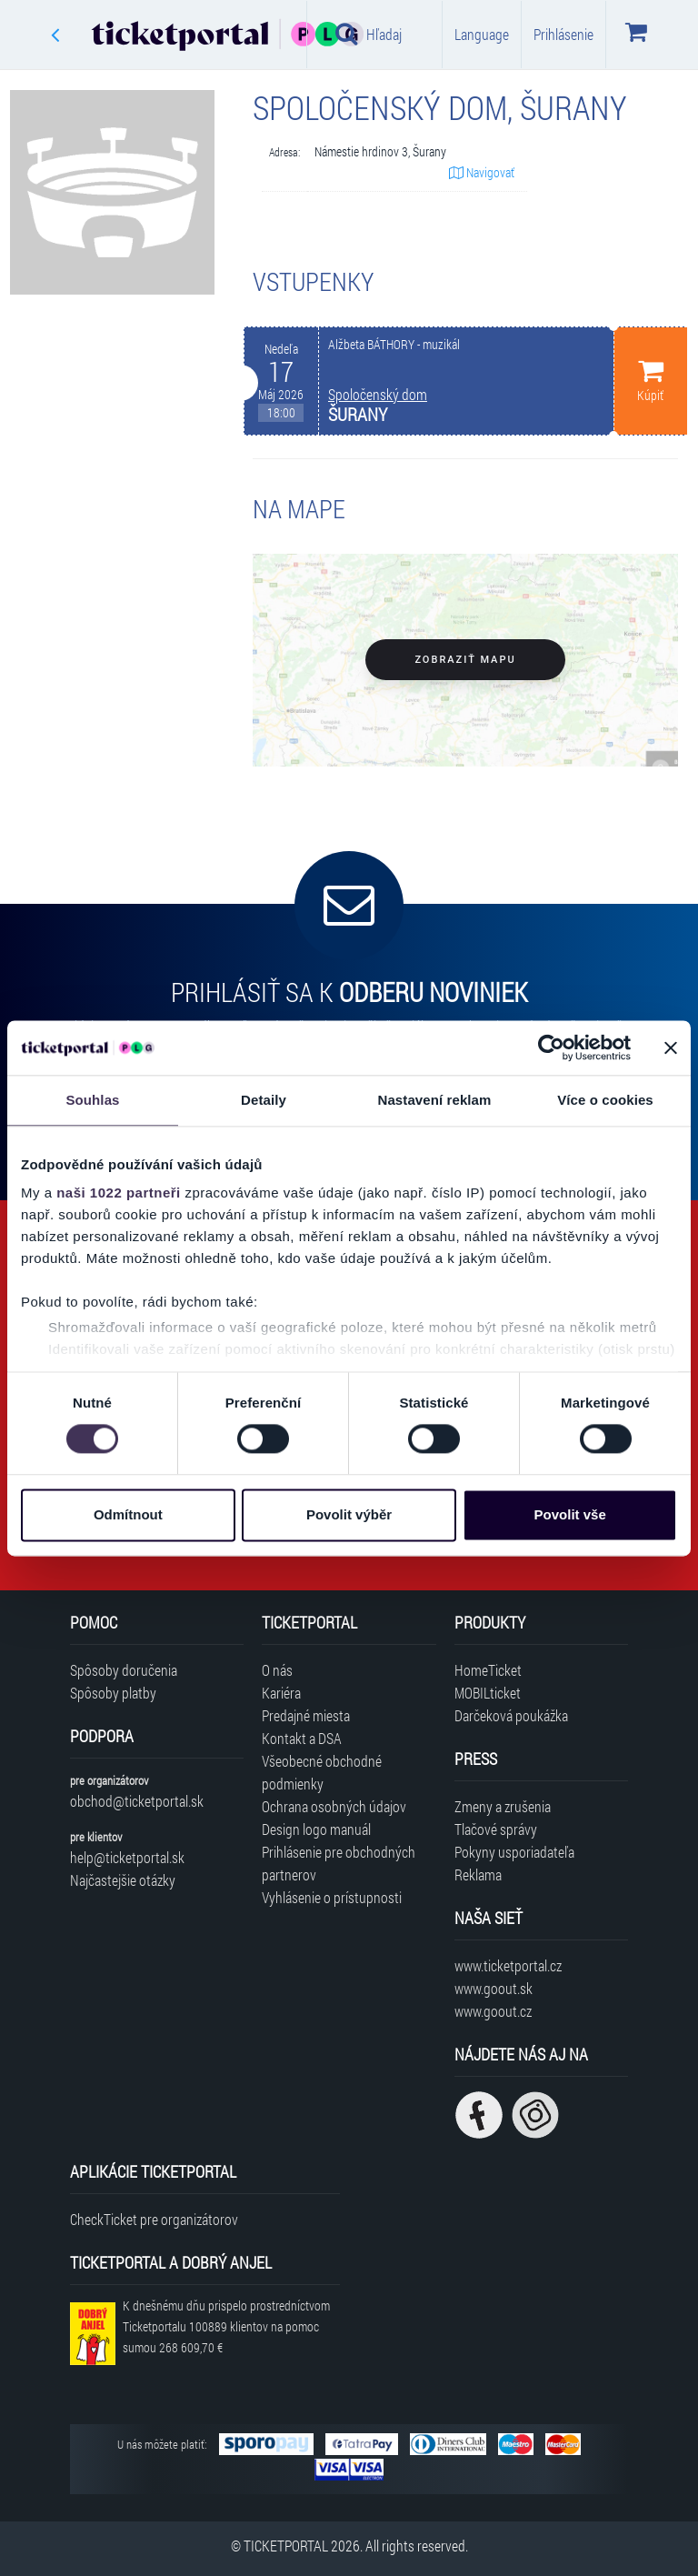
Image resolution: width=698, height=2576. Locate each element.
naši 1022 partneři (118, 1192)
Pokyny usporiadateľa (514, 1851)
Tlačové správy (495, 1829)
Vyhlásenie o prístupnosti (332, 1897)
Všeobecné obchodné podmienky (322, 1772)
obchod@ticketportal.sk (137, 1800)
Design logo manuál (316, 1829)
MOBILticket (487, 1692)
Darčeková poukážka (511, 1715)
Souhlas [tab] (92, 1100)
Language (481, 34)
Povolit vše (570, 1514)
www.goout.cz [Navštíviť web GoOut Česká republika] (493, 2010)
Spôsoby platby (113, 1692)
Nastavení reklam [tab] (434, 1100)
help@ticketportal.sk (127, 1857)
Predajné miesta (306, 1715)
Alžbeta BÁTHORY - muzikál (394, 344)
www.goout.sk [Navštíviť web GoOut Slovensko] (493, 1988)
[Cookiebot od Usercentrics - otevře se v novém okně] (551, 1047)
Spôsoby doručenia (123, 1669)
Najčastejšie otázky (122, 1879)
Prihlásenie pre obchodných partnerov (338, 1863)
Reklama (478, 1874)
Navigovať (481, 172)
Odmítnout (128, 1514)
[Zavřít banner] (670, 1047)
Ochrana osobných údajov (334, 1806)
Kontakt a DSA (302, 1738)
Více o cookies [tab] (605, 1100)
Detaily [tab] (263, 1100)
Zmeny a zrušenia (502, 1806)
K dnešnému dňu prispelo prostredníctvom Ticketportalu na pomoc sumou (226, 2326)
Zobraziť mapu (464, 660)
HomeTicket (488, 1669)
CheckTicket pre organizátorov (154, 2219)
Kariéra (281, 1692)
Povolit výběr (349, 1514)
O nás (277, 1669)
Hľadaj (368, 33)
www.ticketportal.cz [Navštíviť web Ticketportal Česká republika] (508, 1965)
